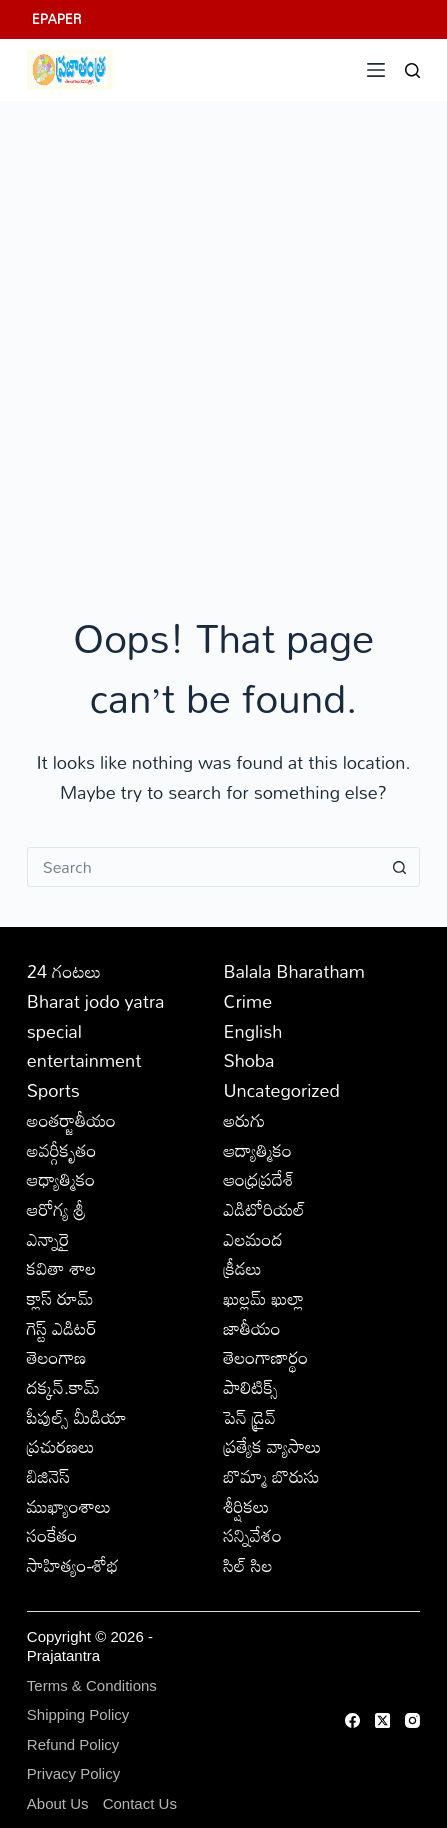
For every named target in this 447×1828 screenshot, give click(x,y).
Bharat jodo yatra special (96, 1016)
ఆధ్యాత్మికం (61, 1179)
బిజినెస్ (48, 1476)
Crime (247, 1001)
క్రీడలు (242, 1268)
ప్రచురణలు (61, 1446)
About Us (58, 1803)
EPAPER (57, 19)
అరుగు (244, 1120)
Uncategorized (281, 1090)
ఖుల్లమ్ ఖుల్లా (263, 1298)
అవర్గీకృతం (62, 1150)
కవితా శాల (62, 1268)
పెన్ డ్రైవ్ (249, 1417)
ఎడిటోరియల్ (264, 1209)
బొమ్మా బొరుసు (271, 1476)
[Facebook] (352, 1720)
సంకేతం (52, 1535)
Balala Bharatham (293, 971)
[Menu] (376, 70)
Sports (53, 1090)
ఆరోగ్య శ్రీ (56, 1209)
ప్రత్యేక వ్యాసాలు (272, 1446)
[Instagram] (412, 1720)
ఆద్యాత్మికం (257, 1150)
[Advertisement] (223, 334)
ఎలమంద (252, 1239)
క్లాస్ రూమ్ (60, 1298)
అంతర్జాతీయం (71, 1120)
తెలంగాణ (57, 1357)
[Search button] (400, 867)
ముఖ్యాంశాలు (69, 1506)
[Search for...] (203, 867)
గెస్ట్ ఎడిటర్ (62, 1328)
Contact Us (140, 1803)
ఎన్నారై (48, 1239)
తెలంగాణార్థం (265, 1357)
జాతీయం (251, 1328)
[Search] (412, 70)
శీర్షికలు (246, 1506)
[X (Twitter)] (382, 1720)
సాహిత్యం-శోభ (73, 1565)
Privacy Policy (73, 1773)
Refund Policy (73, 1744)
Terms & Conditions (92, 1685)
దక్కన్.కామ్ (63, 1387)
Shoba (248, 1060)
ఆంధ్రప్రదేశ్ (258, 1179)
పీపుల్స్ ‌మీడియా (77, 1417)
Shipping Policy (78, 1714)
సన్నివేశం (252, 1535)
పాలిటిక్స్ (250, 1387)
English (252, 1031)
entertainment (84, 1060)
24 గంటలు (64, 971)
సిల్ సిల (247, 1565)
